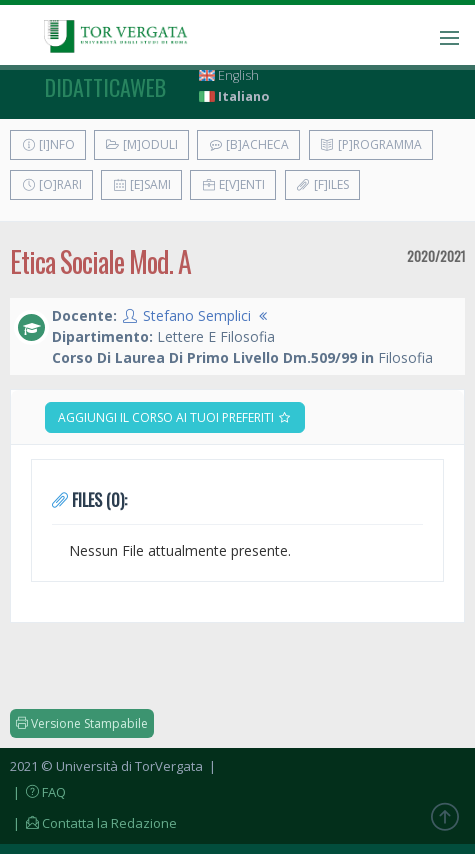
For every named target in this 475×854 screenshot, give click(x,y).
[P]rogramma (371, 144)
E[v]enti (233, 184)
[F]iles (322, 184)
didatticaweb (105, 87)
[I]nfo (48, 144)
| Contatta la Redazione (93, 823)
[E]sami (141, 184)
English (229, 75)
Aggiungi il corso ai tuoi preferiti (175, 417)
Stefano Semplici (197, 315)
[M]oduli (141, 144)
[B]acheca (248, 144)
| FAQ (38, 792)
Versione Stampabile (82, 723)
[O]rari (51, 184)
